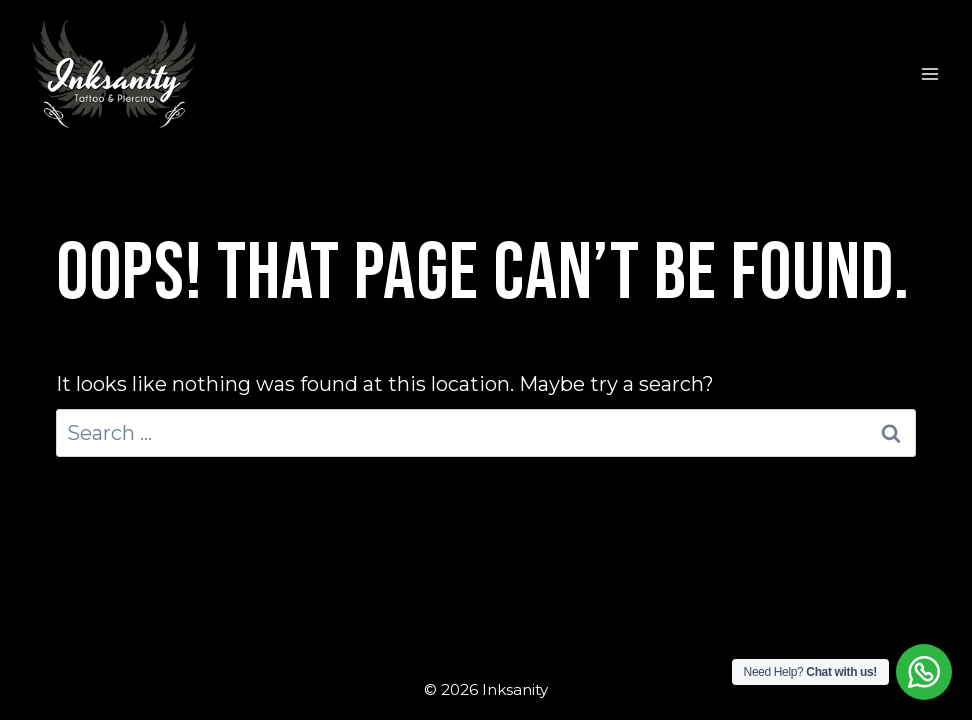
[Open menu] (929, 74)
